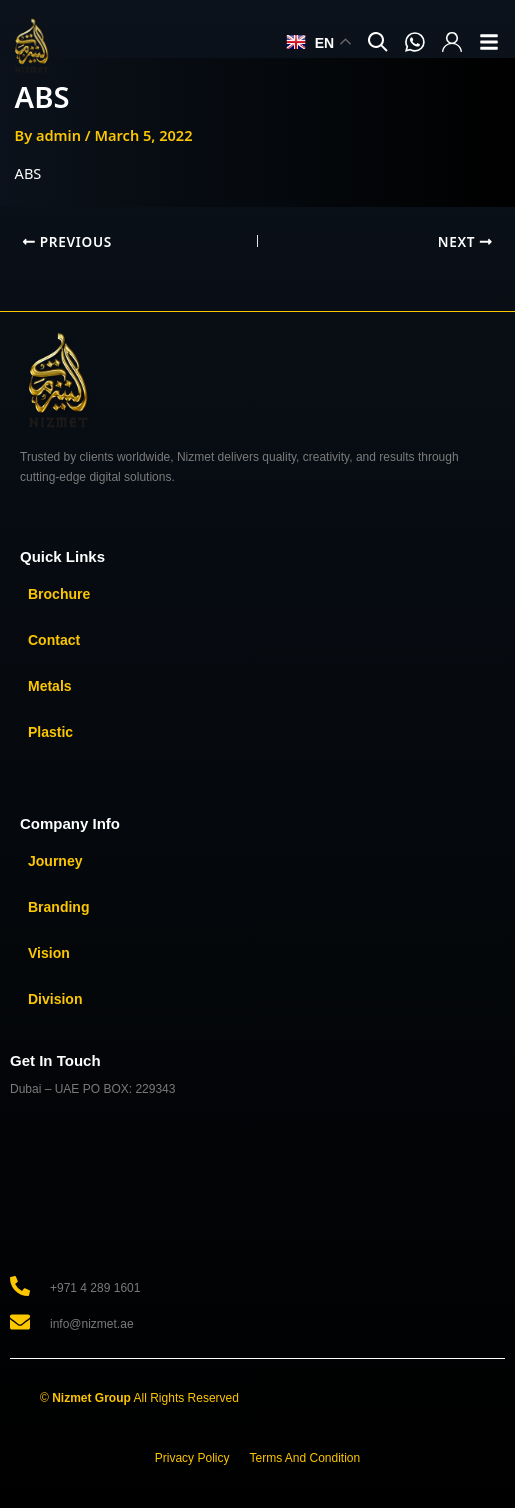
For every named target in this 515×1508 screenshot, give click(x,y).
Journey (55, 861)
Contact (54, 640)
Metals (50, 686)
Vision (49, 953)
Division (55, 999)
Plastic (50, 732)
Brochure (59, 594)
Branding (58, 907)
